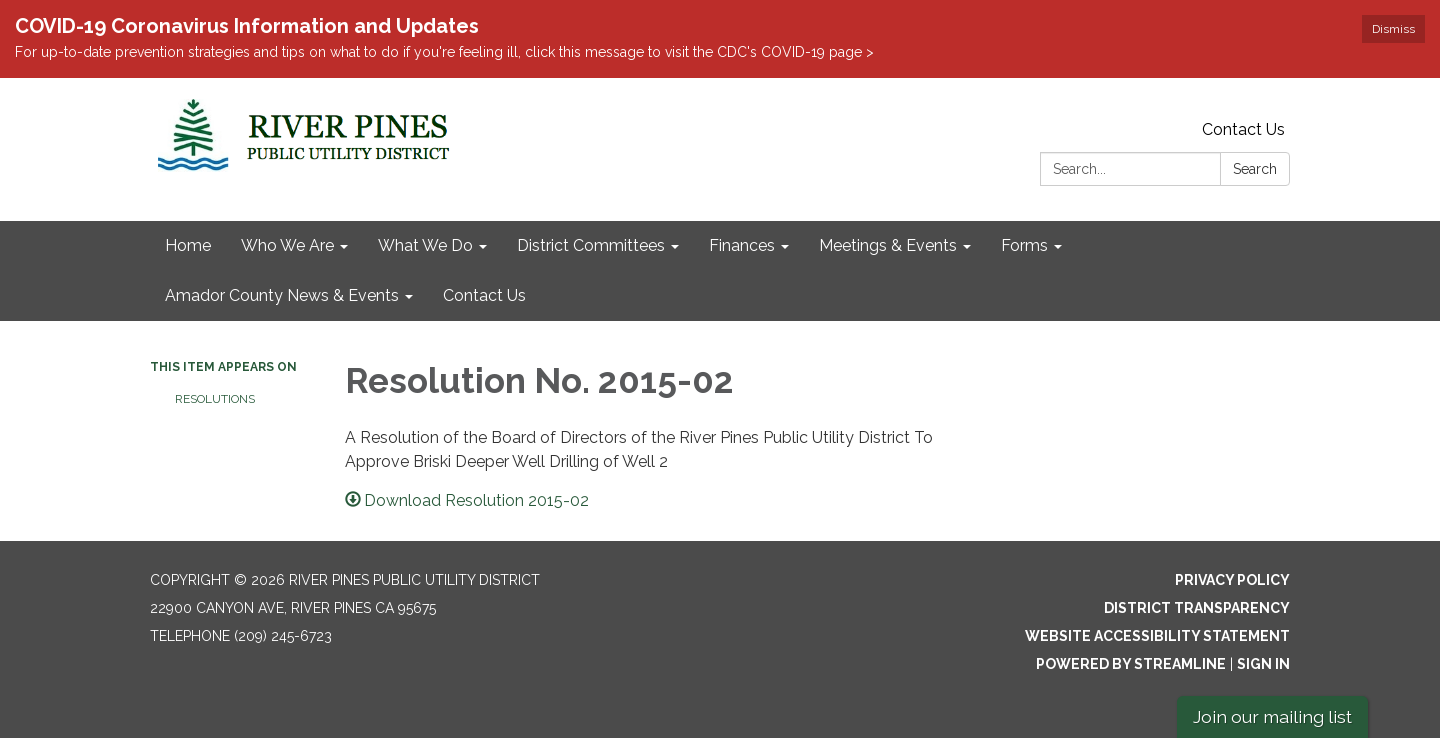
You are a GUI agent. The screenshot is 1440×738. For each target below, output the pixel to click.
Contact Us (1243, 129)
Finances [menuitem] (742, 245)
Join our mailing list (1272, 716)
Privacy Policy (1232, 580)
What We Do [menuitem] (425, 245)
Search (1255, 169)
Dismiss (1393, 29)
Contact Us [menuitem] (484, 295)
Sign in (1263, 664)
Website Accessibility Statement (1157, 636)
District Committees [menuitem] (591, 245)
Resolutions (215, 399)
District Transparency (1197, 608)
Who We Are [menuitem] (287, 245)
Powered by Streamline (1131, 664)
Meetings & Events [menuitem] (888, 245)
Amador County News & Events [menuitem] (282, 295)
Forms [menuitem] (1024, 245)
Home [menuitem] (188, 245)
